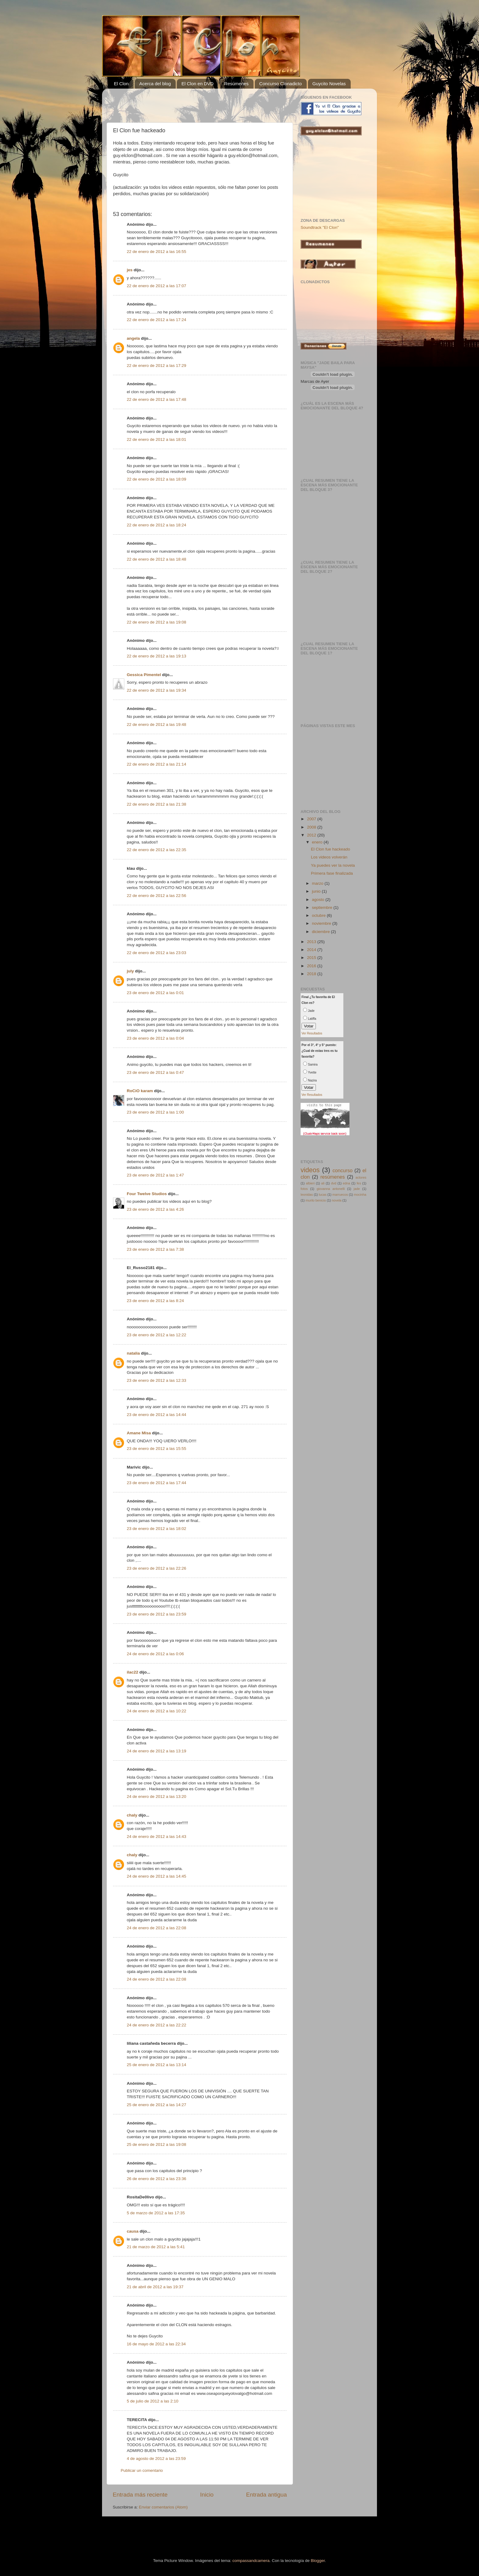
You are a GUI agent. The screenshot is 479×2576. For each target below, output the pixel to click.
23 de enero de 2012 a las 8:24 (155, 1300)
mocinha (360, 1194)
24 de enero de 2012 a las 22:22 (156, 2025)
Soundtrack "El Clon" (320, 227)
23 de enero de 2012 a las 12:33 (156, 1380)
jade (356, 1189)
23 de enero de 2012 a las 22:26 (156, 1568)
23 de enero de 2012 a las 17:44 (156, 1482)
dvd (333, 1183)
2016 (312, 966)
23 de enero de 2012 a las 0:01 (155, 992)
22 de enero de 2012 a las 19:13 (156, 656)
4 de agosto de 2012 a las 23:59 (156, 2458)
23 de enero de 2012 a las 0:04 (155, 1038)
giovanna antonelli (330, 1189)
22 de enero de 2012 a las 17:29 (156, 365)
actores (361, 1177)
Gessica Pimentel (144, 674)
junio (317, 891)
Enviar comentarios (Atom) (163, 2507)
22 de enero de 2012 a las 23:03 (156, 952)
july (130, 971)
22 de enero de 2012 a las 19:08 (156, 622)
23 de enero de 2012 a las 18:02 (156, 1528)
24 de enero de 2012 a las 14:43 (156, 1836)
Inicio (207, 2494)
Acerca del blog (155, 83)
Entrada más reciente (140, 2494)
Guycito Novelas (329, 83)
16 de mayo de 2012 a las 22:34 (156, 2344)
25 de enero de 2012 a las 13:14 (156, 2064)
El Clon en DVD (197, 83)
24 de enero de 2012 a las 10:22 (156, 1711)
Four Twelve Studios (147, 1193)
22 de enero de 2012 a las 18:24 (156, 525)
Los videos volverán (329, 857)
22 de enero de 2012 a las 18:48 (156, 559)
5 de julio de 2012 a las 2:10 (152, 2401)
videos (310, 1170)
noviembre (322, 923)
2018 (312, 973)
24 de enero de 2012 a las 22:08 (156, 1928)
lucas (323, 1194)
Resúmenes (236, 83)
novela (337, 1200)
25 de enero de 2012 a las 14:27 (156, 2104)
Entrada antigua (266, 2494)
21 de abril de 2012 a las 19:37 (155, 2287)
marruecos (340, 1194)
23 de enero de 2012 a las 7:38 (155, 1249)
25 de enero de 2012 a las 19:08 (156, 2144)
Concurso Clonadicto (280, 83)
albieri (310, 1183)
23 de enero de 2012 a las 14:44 (156, 1414)
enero (318, 842)
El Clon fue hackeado (330, 849)
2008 (312, 827)
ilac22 (132, 1672)
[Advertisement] (184, 102)
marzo (318, 883)
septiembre (323, 907)
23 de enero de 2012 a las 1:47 (155, 1175)
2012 (312, 835)
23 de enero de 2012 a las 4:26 (155, 1209)
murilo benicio (315, 1200)
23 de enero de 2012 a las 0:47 (155, 1072)
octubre (319, 915)
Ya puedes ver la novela (333, 865)
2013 (312, 941)
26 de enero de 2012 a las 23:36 (156, 2178)
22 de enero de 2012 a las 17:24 (156, 319)
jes (130, 270)
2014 (312, 949)
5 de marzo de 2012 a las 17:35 (156, 2213)
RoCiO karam (140, 1091)
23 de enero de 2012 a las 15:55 (156, 1448)
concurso (342, 1170)
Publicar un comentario (142, 2470)
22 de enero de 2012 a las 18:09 (156, 479)
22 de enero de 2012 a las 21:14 (156, 764)
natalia (133, 1353)
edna (346, 1183)
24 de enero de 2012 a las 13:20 (156, 1796)
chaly (132, 1815)
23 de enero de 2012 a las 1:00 (155, 1112)
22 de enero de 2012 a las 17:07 (156, 286)
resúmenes (332, 1177)
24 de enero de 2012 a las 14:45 (156, 1876)
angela (133, 338)
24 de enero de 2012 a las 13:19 (156, 1751)
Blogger (318, 2560)
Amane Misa (139, 1433)
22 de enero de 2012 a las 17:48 (156, 399)
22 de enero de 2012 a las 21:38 (156, 804)
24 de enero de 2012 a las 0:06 (155, 1654)
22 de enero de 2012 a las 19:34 (156, 690)
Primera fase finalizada (332, 873)
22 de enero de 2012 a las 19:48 (156, 724)
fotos (304, 1189)
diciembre (321, 931)
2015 (312, 957)
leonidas (307, 1194)
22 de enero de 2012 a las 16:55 (156, 251)
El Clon (121, 83)
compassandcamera (251, 2560)
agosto (318, 899)
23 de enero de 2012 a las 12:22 (156, 1335)
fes (359, 1183)
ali (322, 1183)
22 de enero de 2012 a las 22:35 (156, 849)
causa (132, 2231)
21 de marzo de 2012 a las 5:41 (156, 2247)
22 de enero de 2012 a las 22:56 (156, 895)
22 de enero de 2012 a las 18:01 (156, 439)
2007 (312, 819)
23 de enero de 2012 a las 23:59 (156, 1614)
